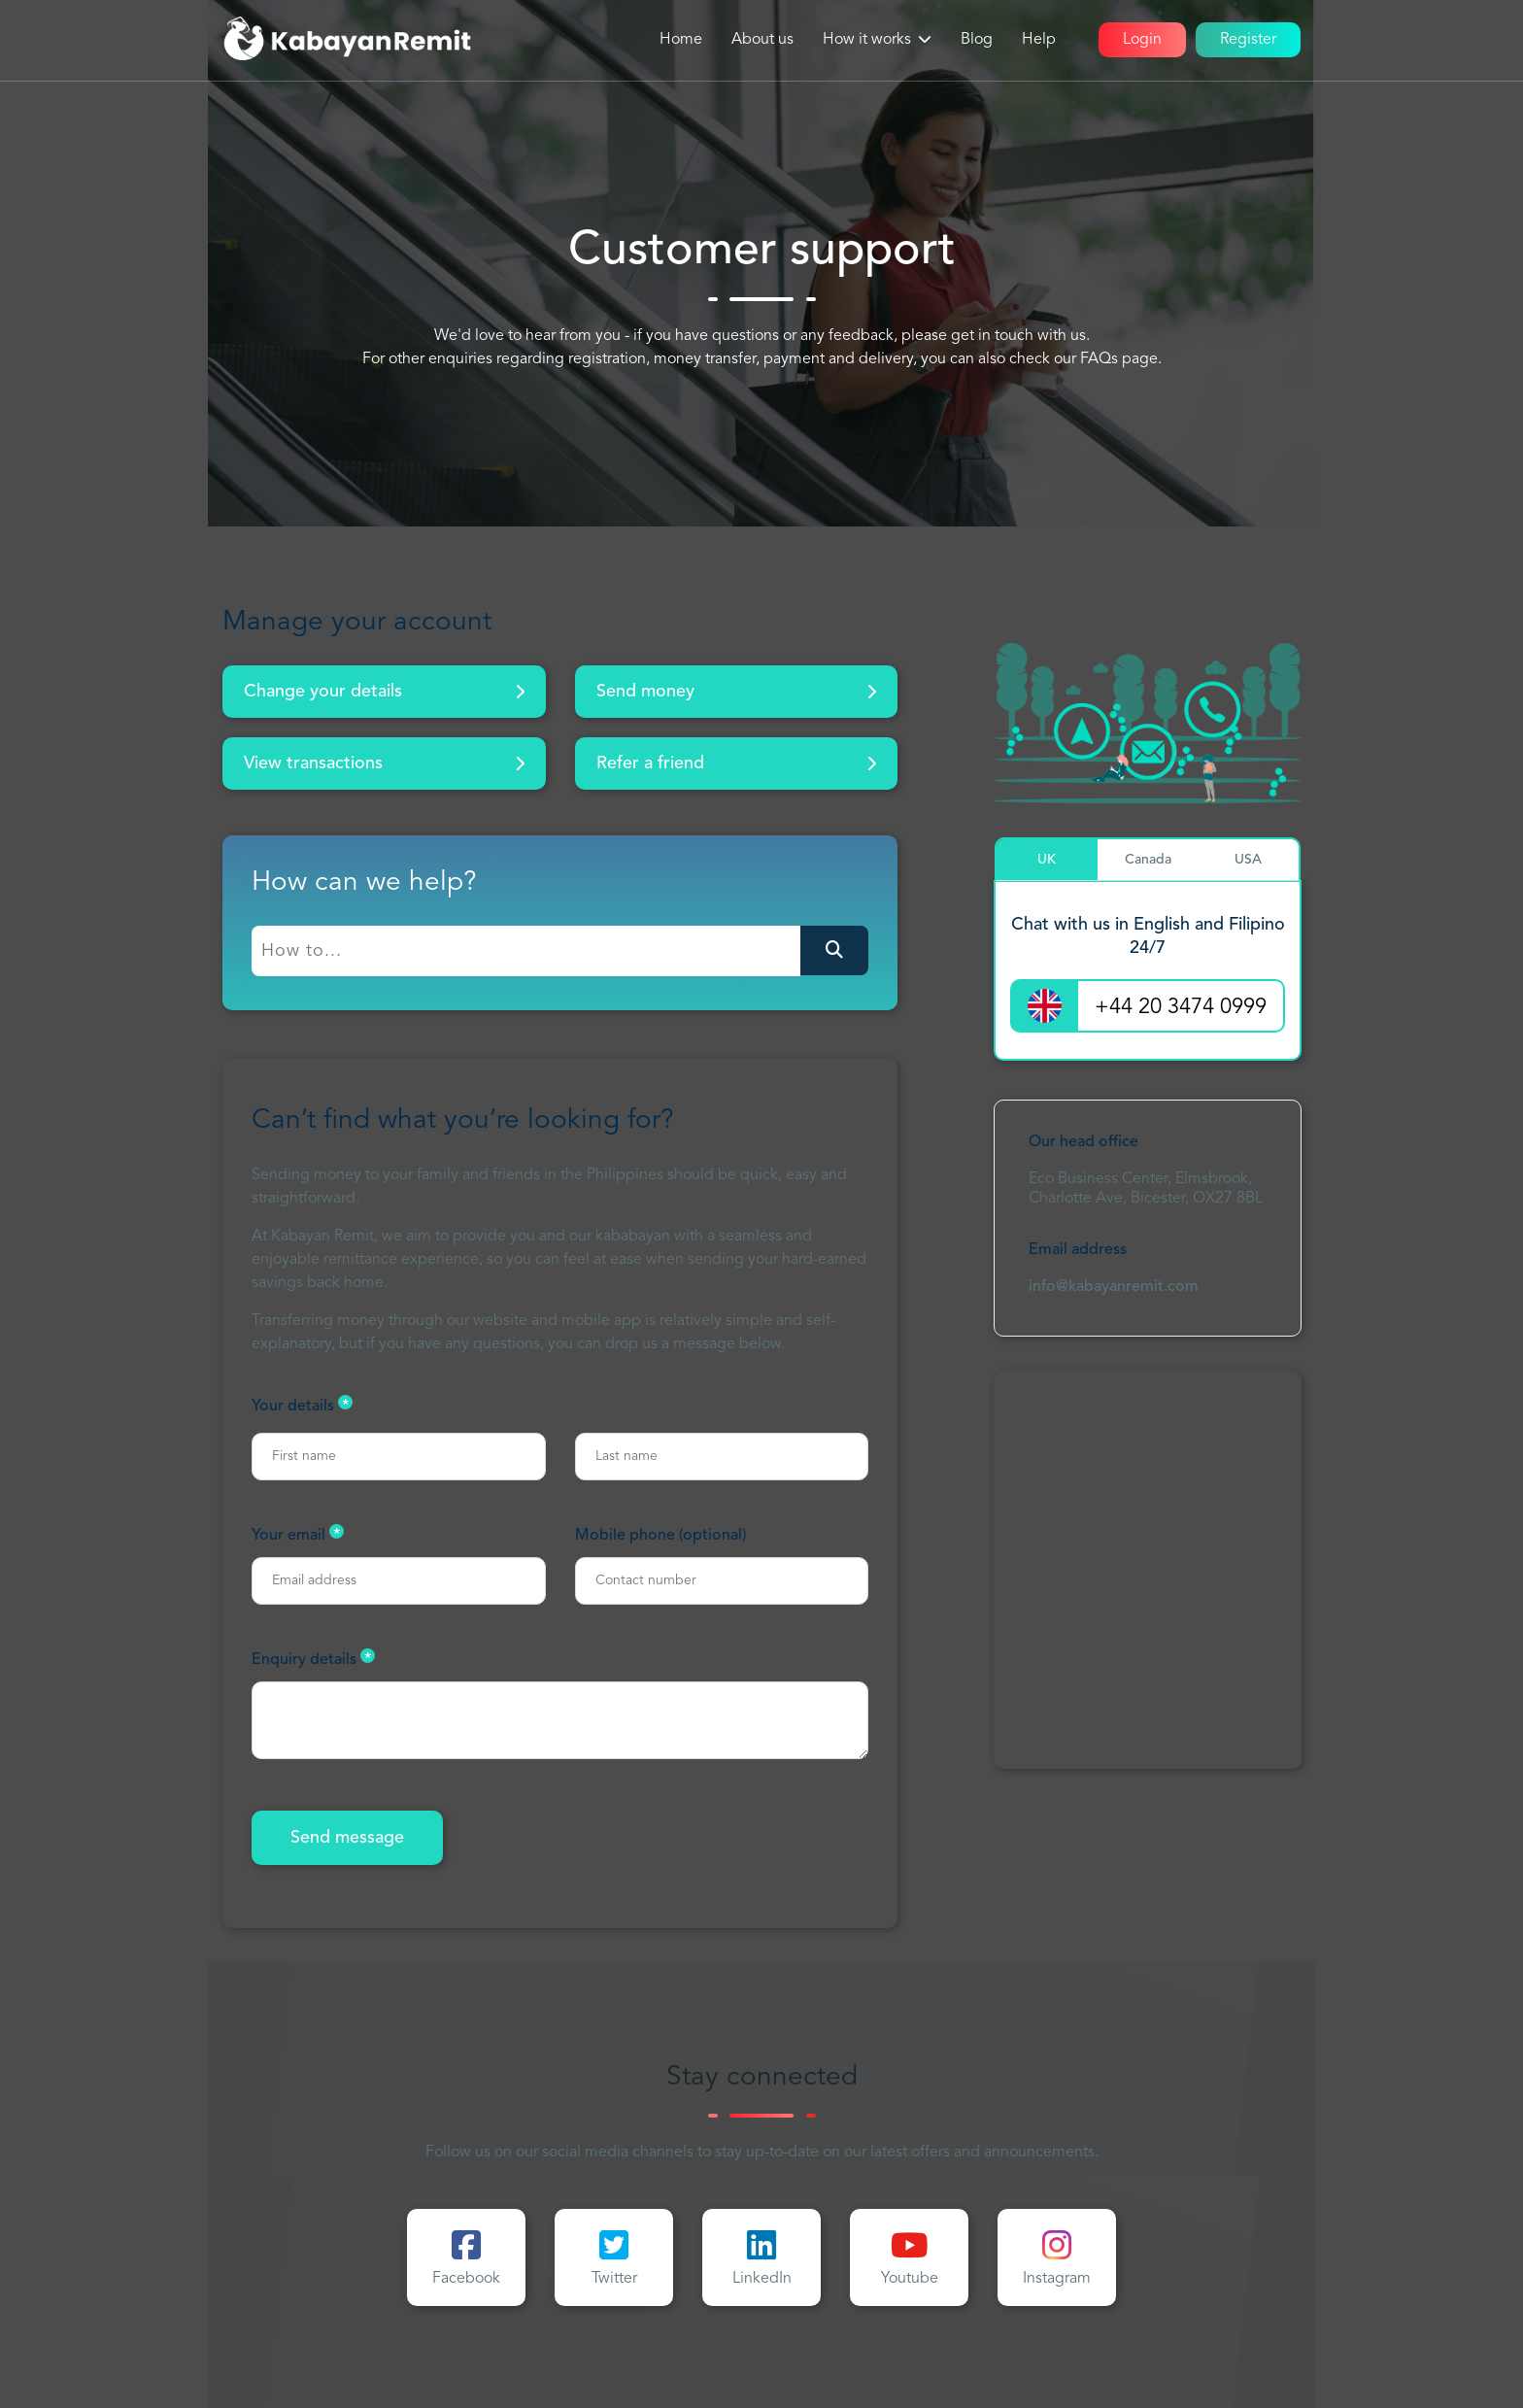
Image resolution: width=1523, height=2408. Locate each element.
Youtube (909, 2257)
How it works (867, 40)
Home (681, 40)
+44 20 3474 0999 (1181, 1007)
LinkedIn (762, 2257)
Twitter (614, 2257)
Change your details (384, 691)
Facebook (466, 2257)
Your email (298, 1533)
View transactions (384, 763)
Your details (302, 1404)
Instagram (1057, 2257)
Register (1248, 40)
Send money (736, 691)
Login (1142, 40)
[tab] (1047, 859)
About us (762, 40)
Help (1039, 40)
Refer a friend (736, 763)
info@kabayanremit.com (1114, 1287)
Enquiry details (313, 1658)
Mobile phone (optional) (660, 1535)
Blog (977, 40)
